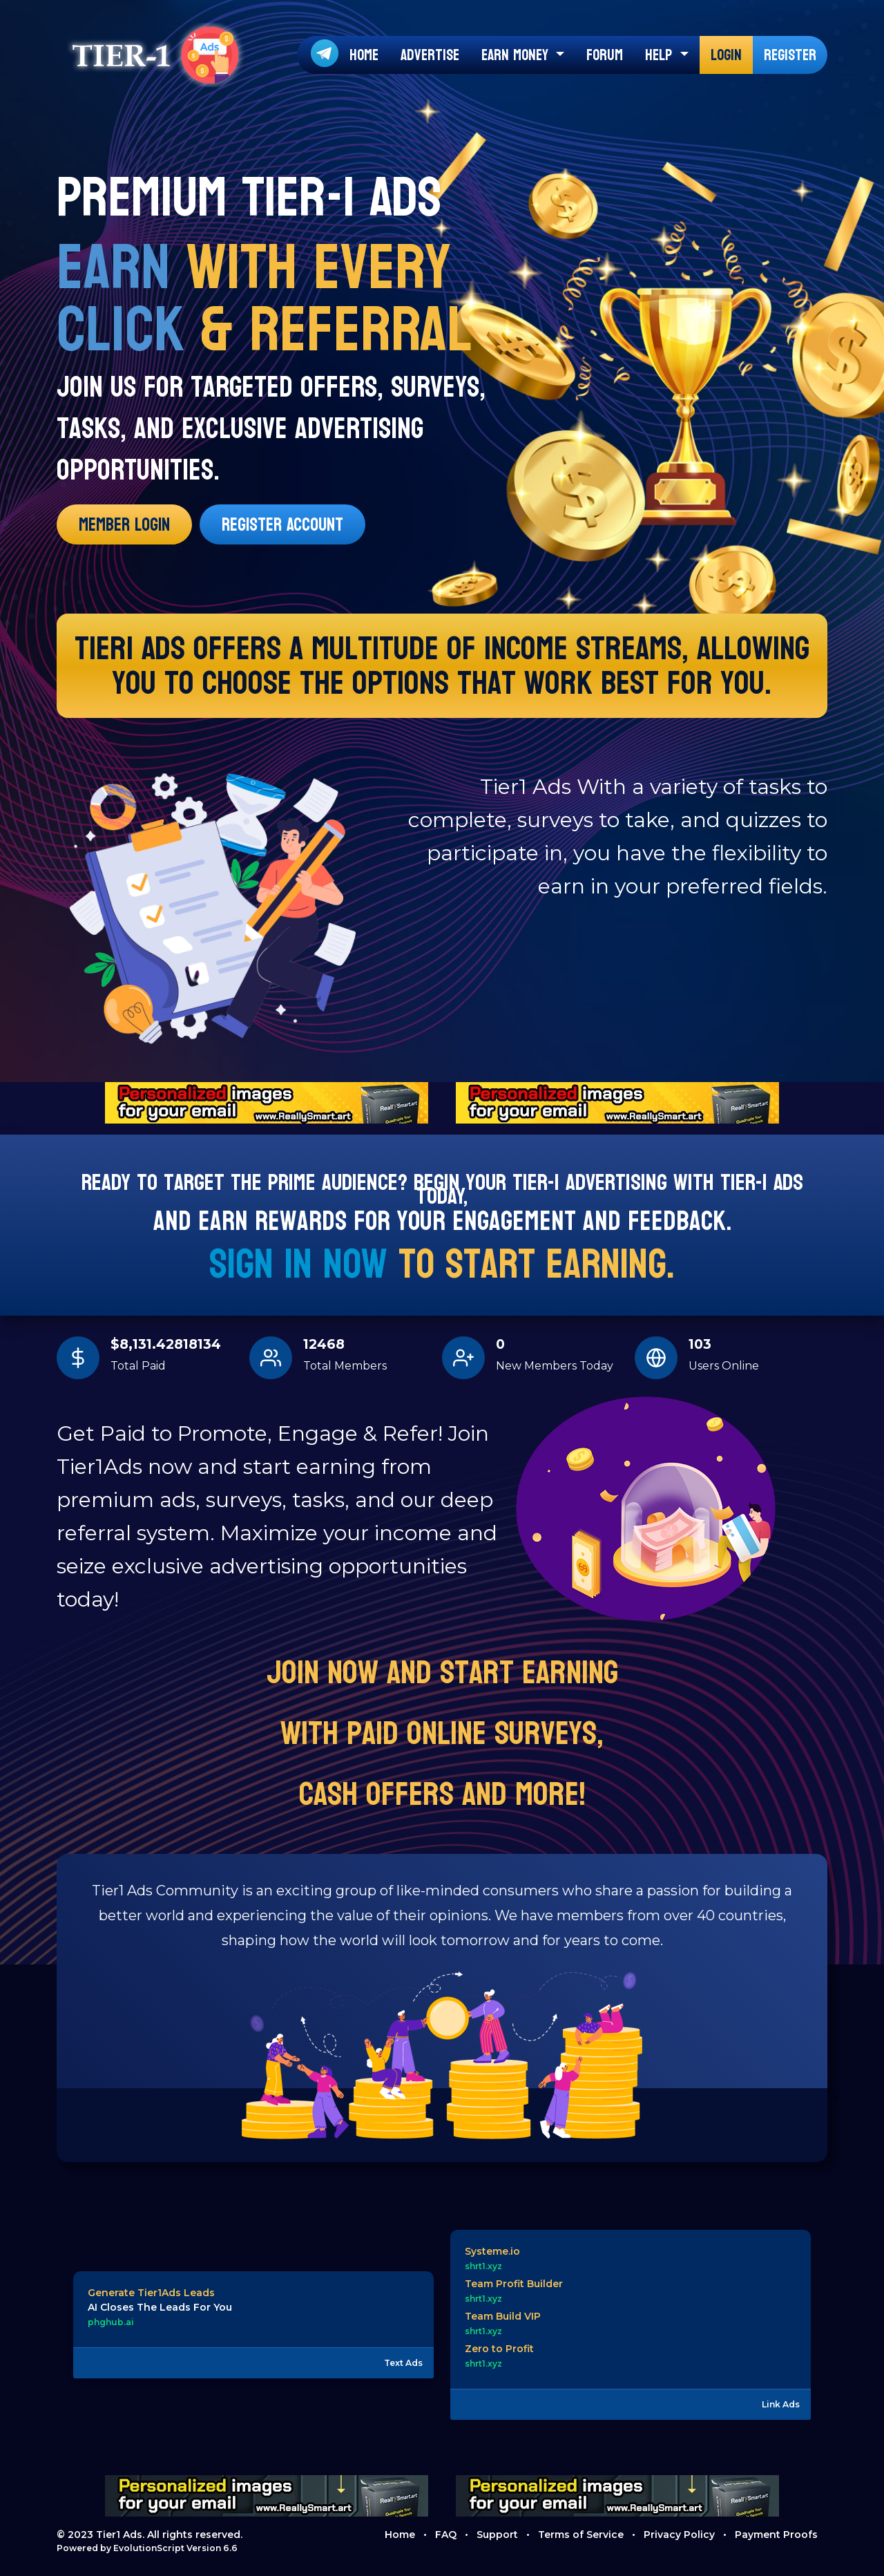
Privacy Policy (679, 2534)
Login (726, 55)
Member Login (124, 525)
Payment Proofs (776, 2534)
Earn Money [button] (516, 55)
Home (363, 55)
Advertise (430, 55)
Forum (604, 55)
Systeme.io (492, 2251)
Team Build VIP (503, 2316)
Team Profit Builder (514, 2283)
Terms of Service (581, 2534)
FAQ (446, 2534)
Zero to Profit (499, 2348)
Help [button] (660, 55)
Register (790, 55)
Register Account (282, 525)
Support (497, 2534)
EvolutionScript (148, 2548)
